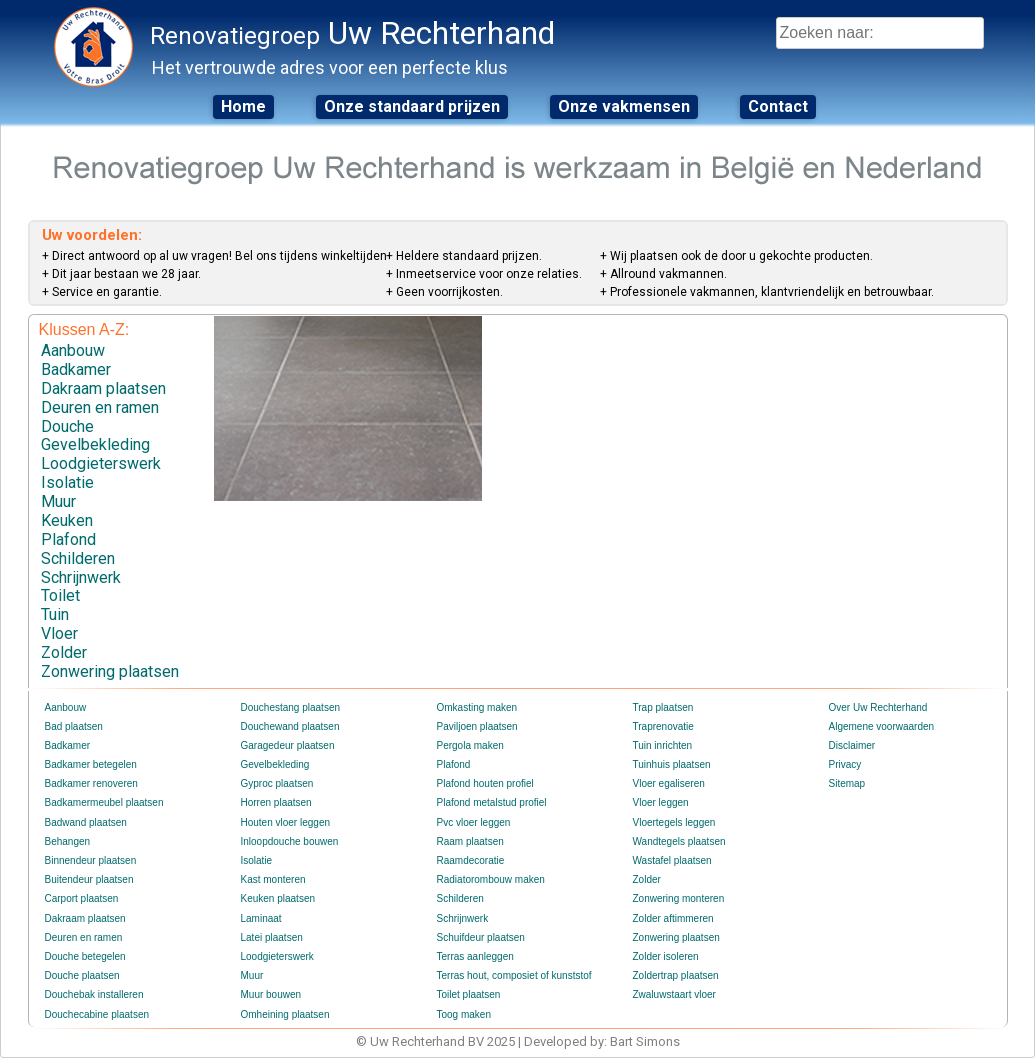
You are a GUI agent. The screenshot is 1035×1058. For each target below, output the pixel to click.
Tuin (55, 614)
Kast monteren (273, 879)
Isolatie (67, 482)
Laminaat (261, 918)
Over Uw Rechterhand (878, 707)
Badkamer (76, 369)
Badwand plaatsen (86, 822)
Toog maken (464, 1014)
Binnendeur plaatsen (91, 860)
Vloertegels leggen (674, 822)
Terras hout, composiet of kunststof (514, 975)
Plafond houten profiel (485, 783)
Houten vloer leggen (286, 822)
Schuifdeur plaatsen (481, 937)
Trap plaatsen (663, 707)
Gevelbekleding (95, 444)
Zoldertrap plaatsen (676, 975)
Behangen (68, 841)
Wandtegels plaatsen (679, 841)
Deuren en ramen (100, 407)
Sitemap (847, 783)
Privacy (845, 764)
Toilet (60, 595)
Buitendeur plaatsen (89, 879)
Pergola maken (470, 745)
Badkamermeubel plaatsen (104, 802)
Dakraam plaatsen (103, 388)
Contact (778, 106)
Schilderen (78, 558)
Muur (58, 501)
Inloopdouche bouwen (290, 841)
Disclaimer (852, 745)
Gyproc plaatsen (277, 783)
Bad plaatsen (74, 726)
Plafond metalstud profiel (492, 802)
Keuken (67, 520)
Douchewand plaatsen (290, 726)
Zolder (64, 652)
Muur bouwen (271, 994)
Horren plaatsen (276, 802)
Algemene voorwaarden (882, 726)
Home (243, 106)
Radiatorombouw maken (491, 879)
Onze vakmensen (624, 106)
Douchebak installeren (94, 994)
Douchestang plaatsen (291, 707)
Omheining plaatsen (285, 1014)
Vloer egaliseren (669, 783)
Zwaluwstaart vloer (674, 994)
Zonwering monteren (679, 898)
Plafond (68, 539)
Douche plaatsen (82, 975)
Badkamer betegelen (91, 764)
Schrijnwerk (81, 577)
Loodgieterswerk (101, 463)
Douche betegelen (85, 956)
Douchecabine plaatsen (97, 1014)
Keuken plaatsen (278, 898)
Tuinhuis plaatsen (672, 764)
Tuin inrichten (663, 745)
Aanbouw (73, 350)
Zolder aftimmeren (673, 918)
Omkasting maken (477, 707)
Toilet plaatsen (469, 994)
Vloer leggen (661, 802)
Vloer (59, 633)
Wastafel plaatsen (672, 860)
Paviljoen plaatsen (477, 726)
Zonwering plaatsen (110, 671)
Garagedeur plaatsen (288, 745)
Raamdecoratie (471, 860)
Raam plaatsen (470, 841)
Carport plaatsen (82, 898)
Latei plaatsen (272, 937)
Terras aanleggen (475, 956)
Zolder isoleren (666, 956)
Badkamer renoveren (91, 783)
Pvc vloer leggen (474, 822)
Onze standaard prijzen (412, 106)
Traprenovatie (663, 726)
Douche (67, 426)
